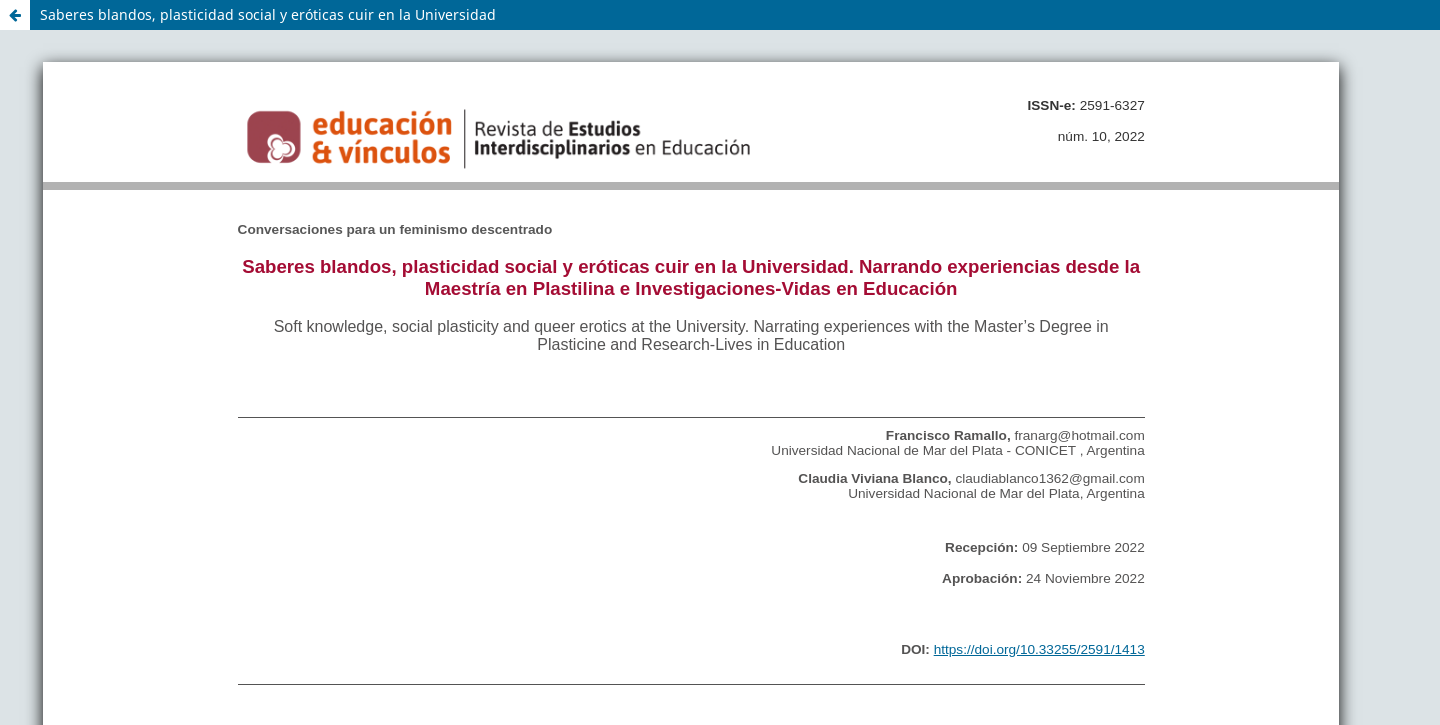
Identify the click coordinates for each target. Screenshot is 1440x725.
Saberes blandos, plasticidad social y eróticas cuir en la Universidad (268, 14)
